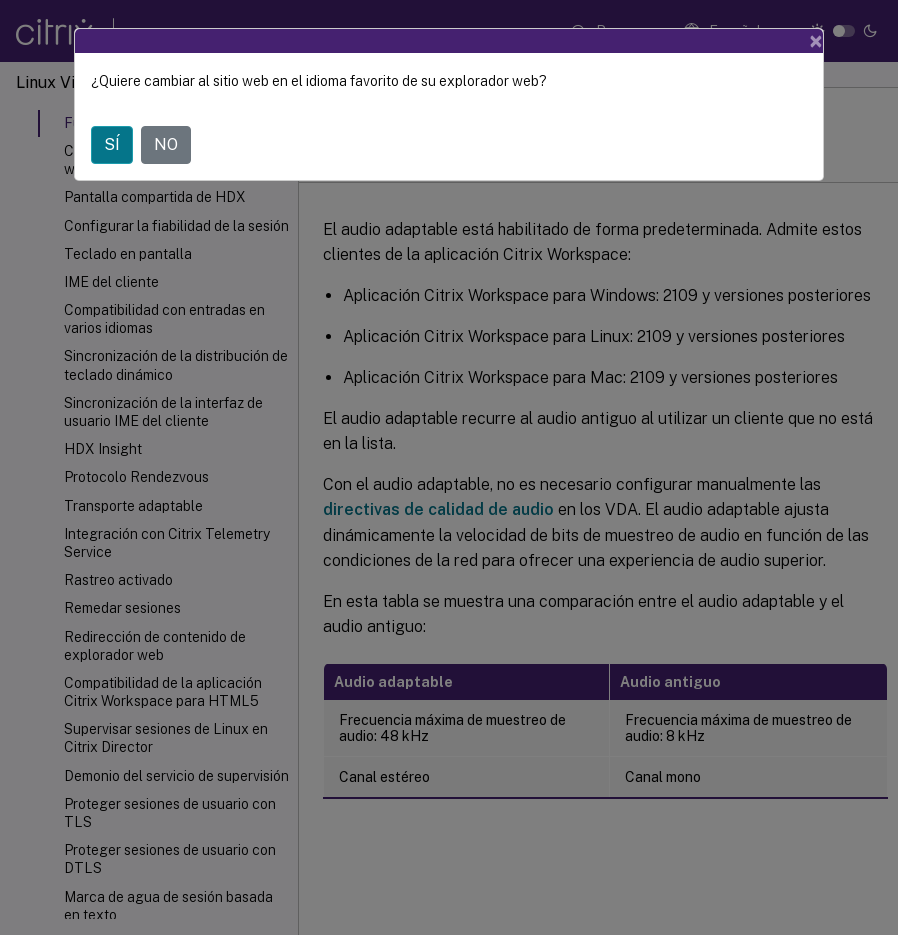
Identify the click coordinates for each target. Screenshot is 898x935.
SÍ (112, 144)
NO (166, 144)
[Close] (816, 41)
